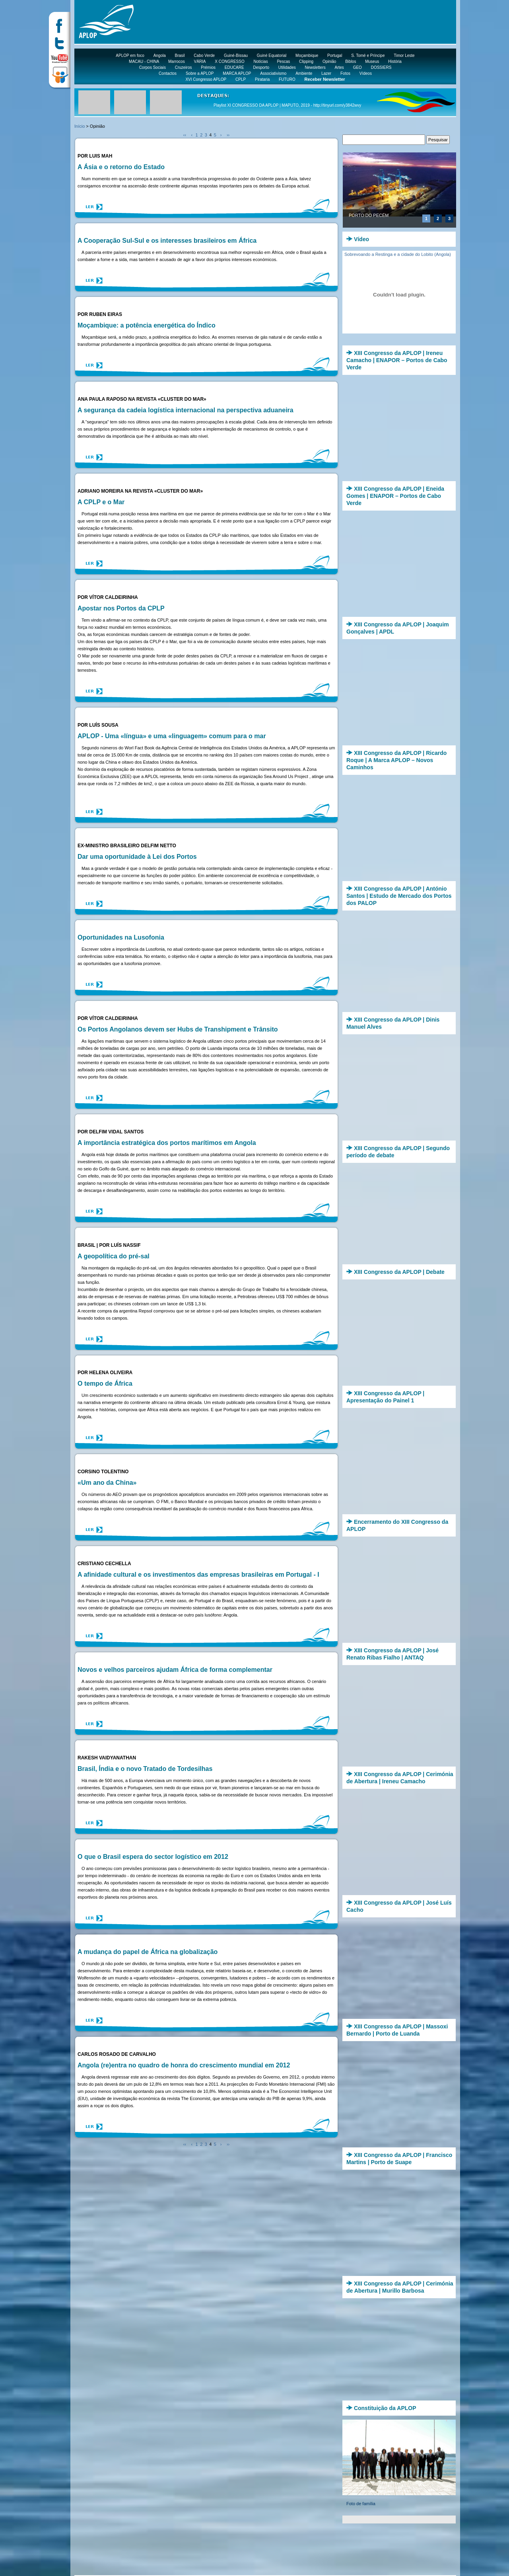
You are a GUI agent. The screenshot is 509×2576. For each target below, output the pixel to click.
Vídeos (365, 73)
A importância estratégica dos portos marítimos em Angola (167, 1142)
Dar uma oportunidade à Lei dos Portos (137, 856)
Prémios (208, 67)
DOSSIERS (381, 67)
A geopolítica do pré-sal (114, 1256)
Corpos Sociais (152, 67)
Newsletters (315, 67)
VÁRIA (200, 61)
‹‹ (184, 135)
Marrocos (176, 61)
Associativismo (273, 73)
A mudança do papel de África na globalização (148, 1951)
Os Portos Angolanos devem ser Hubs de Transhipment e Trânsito (178, 1029)
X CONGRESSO (229, 61)
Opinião (329, 61)
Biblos (350, 61)
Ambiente (303, 73)
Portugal (334, 55)
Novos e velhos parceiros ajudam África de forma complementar (175, 1669)
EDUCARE (234, 67)
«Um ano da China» (107, 1482)
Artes (339, 67)
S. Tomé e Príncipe (368, 55)
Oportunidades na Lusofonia (121, 937)
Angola (159, 55)
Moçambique (306, 55)
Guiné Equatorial (272, 55)
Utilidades (287, 67)
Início (79, 126)
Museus (372, 61)
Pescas (283, 61)
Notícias (261, 61)
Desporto (261, 67)
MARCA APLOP (237, 73)
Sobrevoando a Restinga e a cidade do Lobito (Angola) (397, 254)
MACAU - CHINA (144, 61)
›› (228, 135)
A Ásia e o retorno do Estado (121, 167)
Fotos (345, 73)
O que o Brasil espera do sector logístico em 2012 (153, 1856)
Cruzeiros (183, 67)
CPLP (240, 79)
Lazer (326, 73)
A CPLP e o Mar (101, 502)
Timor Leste (404, 55)
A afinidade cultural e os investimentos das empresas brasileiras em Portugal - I (198, 1574)
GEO (357, 67)
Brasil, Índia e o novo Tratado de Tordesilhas (145, 1768)
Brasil (180, 55)
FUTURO (287, 79)
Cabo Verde (204, 55)
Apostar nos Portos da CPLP (121, 608)
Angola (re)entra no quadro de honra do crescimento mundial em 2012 (184, 2065)
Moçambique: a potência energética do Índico (147, 325)
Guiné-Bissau (236, 55)
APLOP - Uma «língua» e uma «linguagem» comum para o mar (172, 736)
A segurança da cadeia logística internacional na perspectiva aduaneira (185, 410)
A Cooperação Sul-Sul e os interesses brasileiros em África (167, 240)
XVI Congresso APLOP (205, 79)
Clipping (306, 61)
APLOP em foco (130, 55)
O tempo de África (105, 1383)
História (395, 61)
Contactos (168, 73)
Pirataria (262, 79)
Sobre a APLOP (200, 73)
